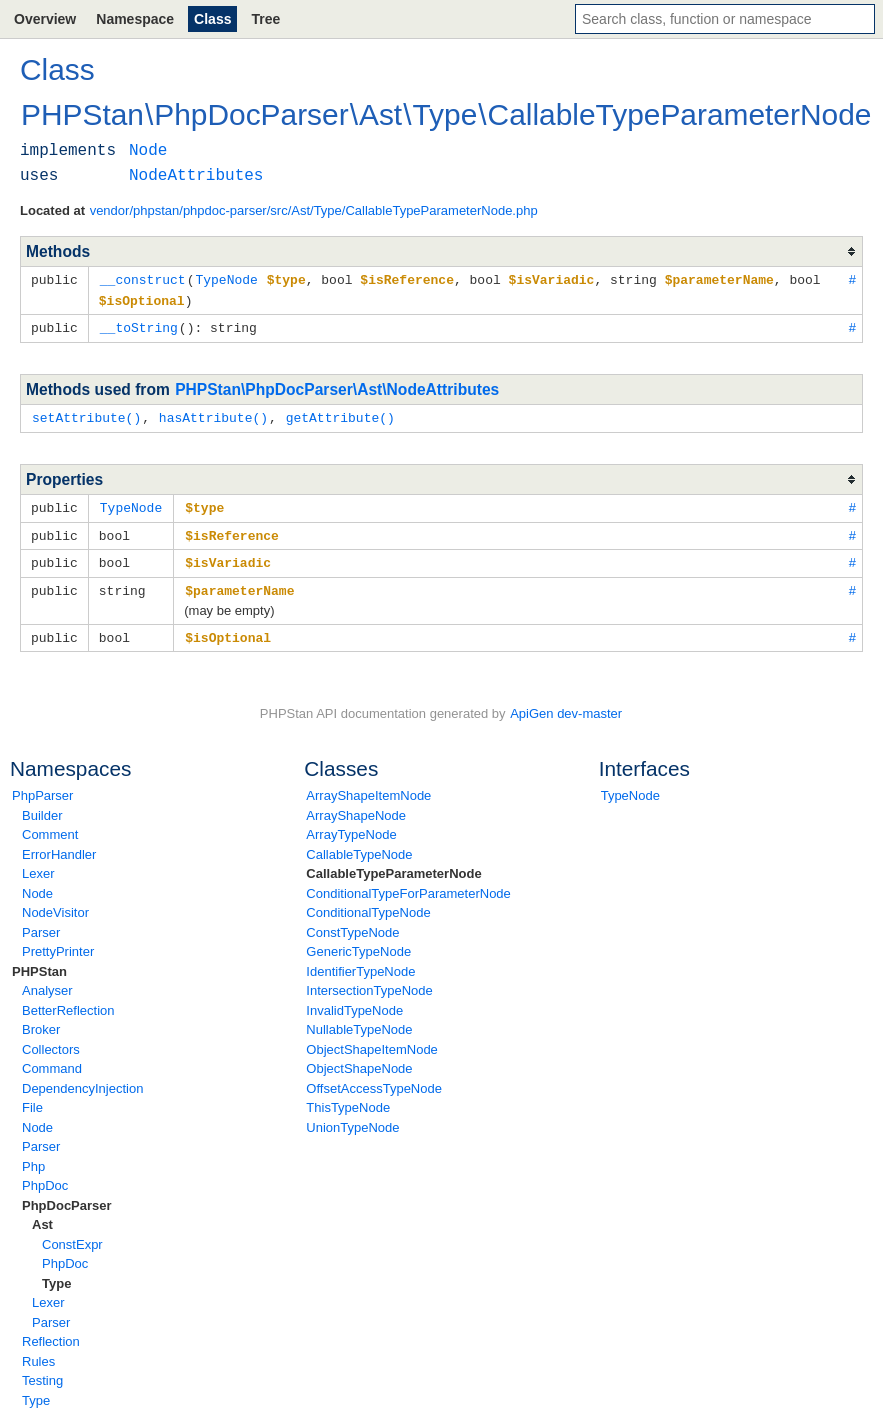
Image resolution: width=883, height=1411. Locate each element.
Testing (42, 1371)
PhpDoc (45, 1176)
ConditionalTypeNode (368, 903)
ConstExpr (72, 1235)
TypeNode (630, 786)
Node (37, 884)
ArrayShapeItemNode (368, 786)
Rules (38, 1352)
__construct (143, 279)
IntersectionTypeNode (369, 981)
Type (56, 1274)
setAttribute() (86, 414)
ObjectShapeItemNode (372, 1040)
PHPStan (39, 962)
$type (204, 503)
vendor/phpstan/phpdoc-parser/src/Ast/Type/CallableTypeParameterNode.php (314, 210)
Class (212, 19)
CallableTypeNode (359, 845)
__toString (139, 325)
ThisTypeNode (348, 1098)
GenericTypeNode (358, 942)
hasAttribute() (213, 414)
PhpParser (42, 786)
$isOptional (228, 629)
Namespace (135, 19)
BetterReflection (68, 1001)
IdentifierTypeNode (360, 962)
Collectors (51, 1040)
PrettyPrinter (58, 942)
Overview (45, 19)
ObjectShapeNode (359, 1059)
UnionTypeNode (352, 1118)
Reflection (51, 1332)
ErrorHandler (59, 845)
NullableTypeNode (359, 1020)
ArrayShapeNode (356, 806)
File (32, 1098)
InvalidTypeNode (354, 1001)
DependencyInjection (82, 1079)
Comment (50, 825)
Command (52, 1059)
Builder (42, 806)
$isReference (232, 530)
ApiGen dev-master (566, 704)
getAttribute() (340, 414)
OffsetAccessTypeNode (374, 1079)
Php (33, 1157)
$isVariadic (228, 556)
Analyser (47, 981)
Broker (41, 1020)
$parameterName (239, 583)
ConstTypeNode (352, 923)
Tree (265, 19)
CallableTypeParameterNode (393, 864)
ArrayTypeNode (351, 825)
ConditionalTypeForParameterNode (408, 884)
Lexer (38, 864)
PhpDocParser (67, 1196)
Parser (41, 923)
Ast (42, 1215)
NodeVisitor (55, 903)
